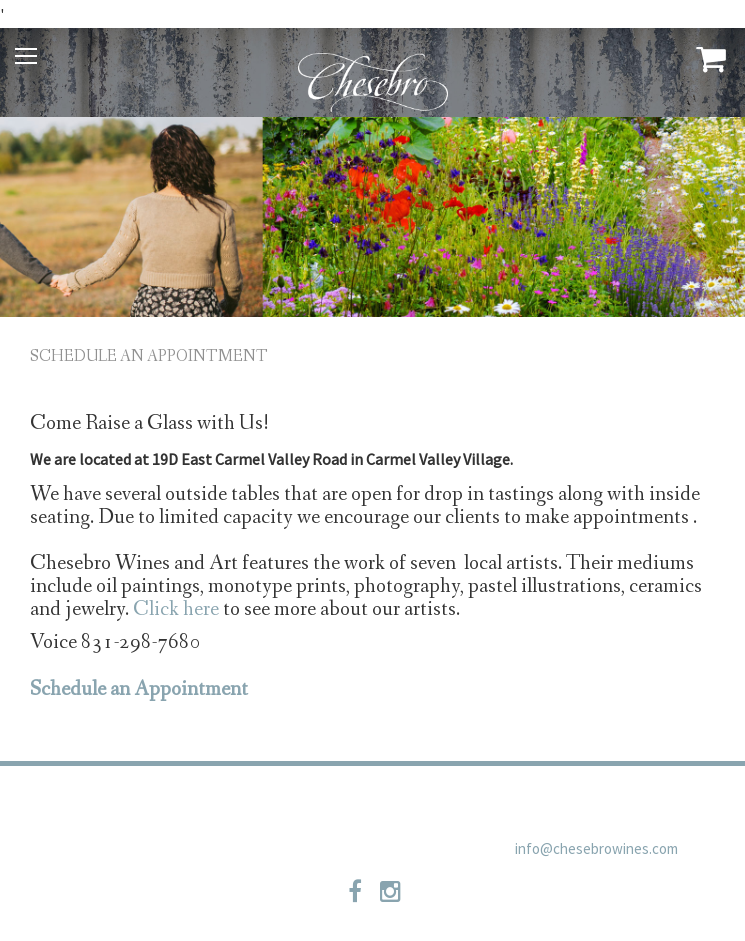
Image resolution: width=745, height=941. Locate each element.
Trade (146, 803)
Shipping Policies (457, 803)
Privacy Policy (240, 803)
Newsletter (581, 803)
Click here (176, 609)
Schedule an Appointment (149, 356)
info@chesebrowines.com (596, 848)
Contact (344, 803)
